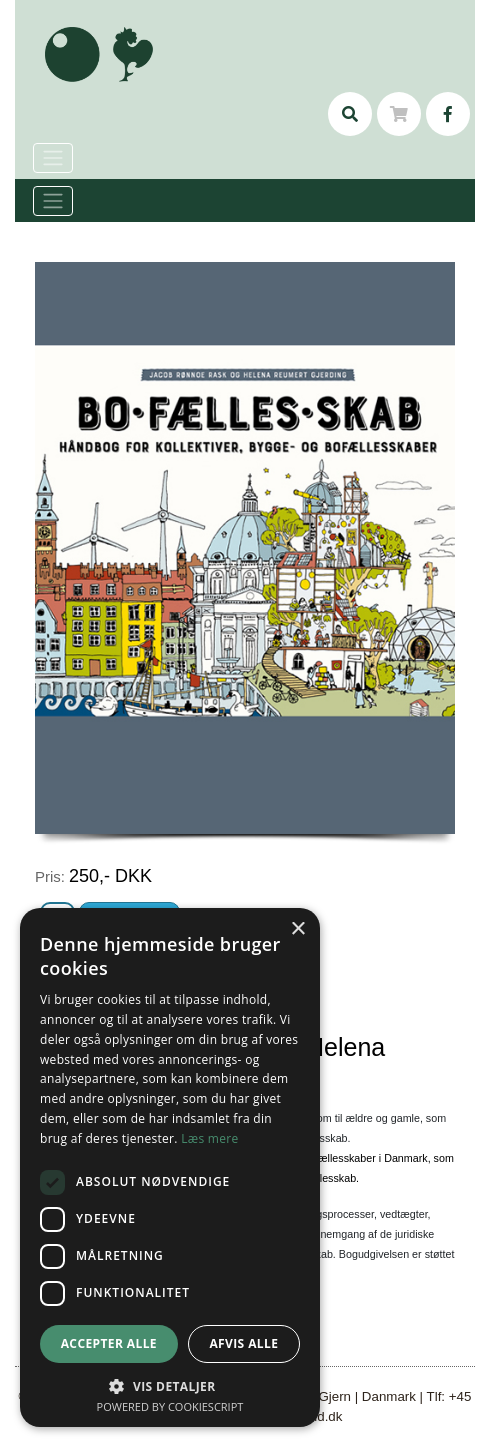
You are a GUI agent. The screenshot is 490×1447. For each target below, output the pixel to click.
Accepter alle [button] (109, 1343)
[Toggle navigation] (53, 201)
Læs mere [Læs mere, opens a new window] (209, 1138)
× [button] (297, 929)
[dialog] (170, 1167)
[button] (170, 1386)
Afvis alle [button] (243, 1343)
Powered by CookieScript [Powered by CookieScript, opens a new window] (170, 1406)
